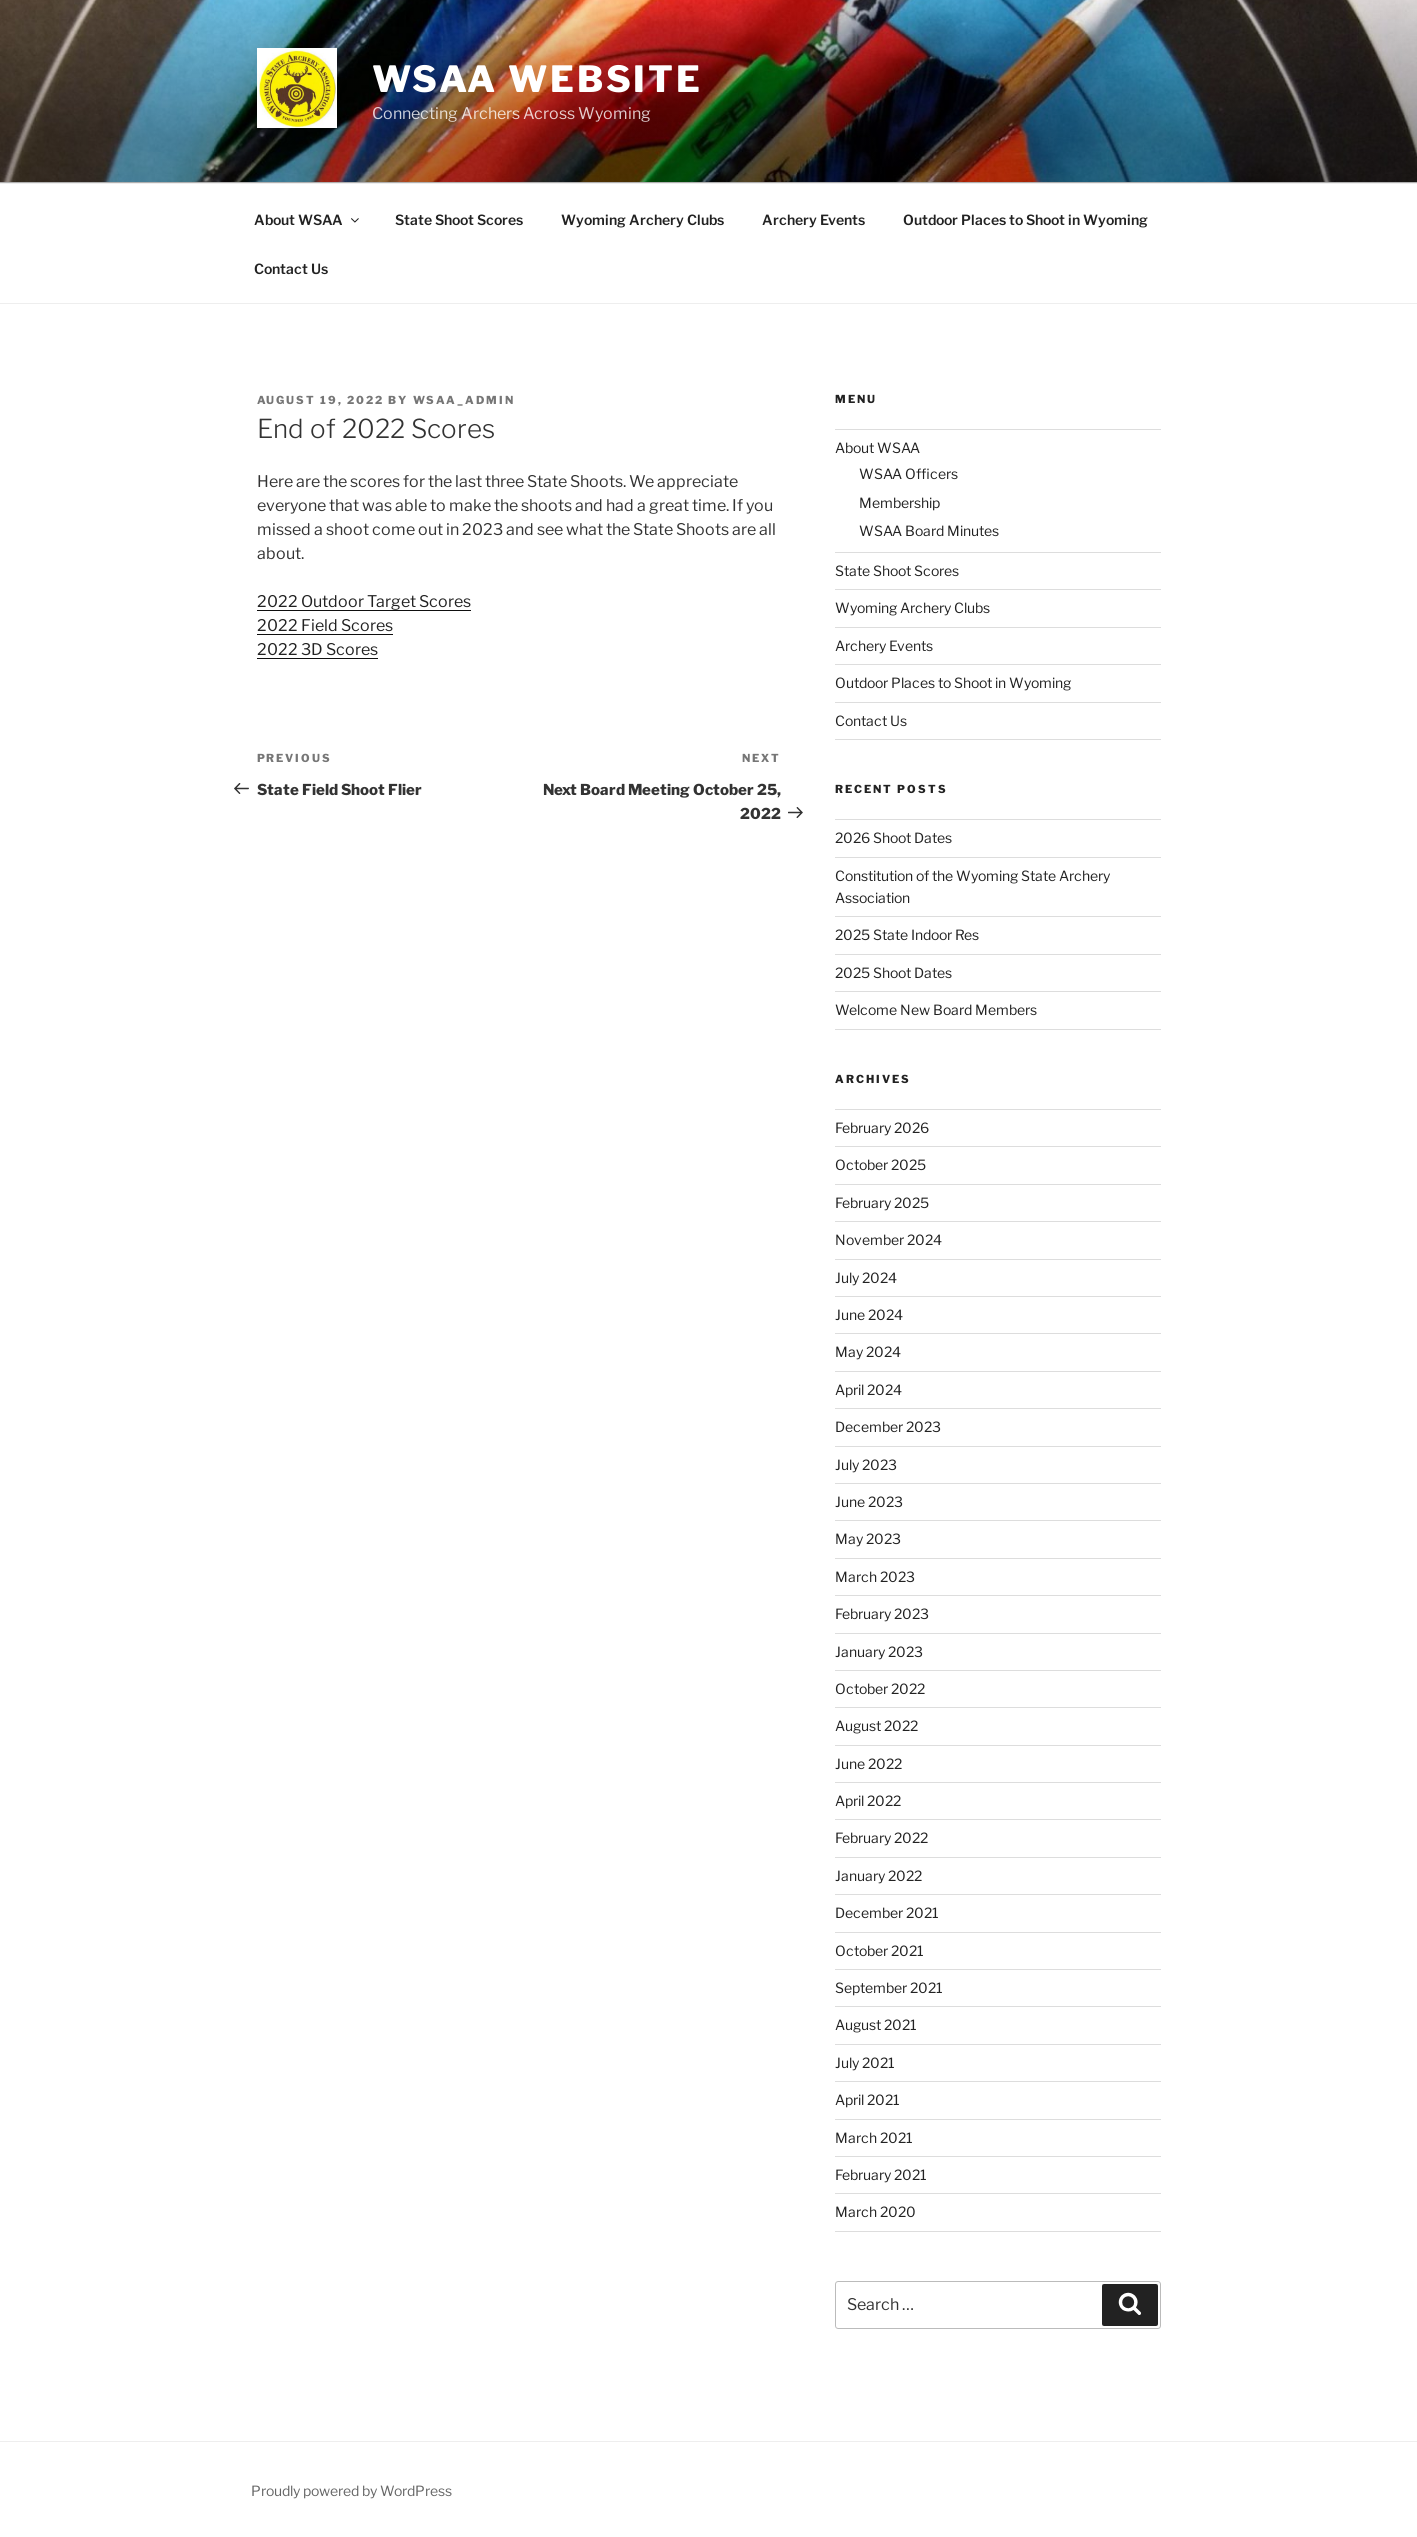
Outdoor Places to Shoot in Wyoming (1025, 219)
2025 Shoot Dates (893, 972)
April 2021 (867, 2099)
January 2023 (879, 1651)
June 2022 (868, 1763)
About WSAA (308, 219)
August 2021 (876, 2024)
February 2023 (882, 1613)
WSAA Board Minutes (929, 530)
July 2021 (865, 2062)
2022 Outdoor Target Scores (364, 601)
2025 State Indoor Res (907, 934)
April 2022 (868, 1800)
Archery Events (813, 219)
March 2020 (875, 2211)
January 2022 (878, 1875)
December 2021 (887, 1912)
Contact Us (291, 268)
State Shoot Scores (459, 219)
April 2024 (868, 1389)
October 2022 (880, 1688)
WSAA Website (538, 79)
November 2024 (888, 1239)
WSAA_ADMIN (464, 400)
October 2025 (880, 1164)
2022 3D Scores (317, 649)
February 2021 (881, 2174)
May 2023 (868, 1538)
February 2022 (881, 1837)
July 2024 (866, 1277)
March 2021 (874, 2137)
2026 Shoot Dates (893, 837)
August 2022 (876, 1725)
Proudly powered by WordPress (351, 2490)
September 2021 (889, 1987)
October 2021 (879, 1950)
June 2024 (869, 1314)
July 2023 (866, 1464)
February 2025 (882, 1202)
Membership (899, 502)
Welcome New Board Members (936, 1009)
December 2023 (888, 1426)
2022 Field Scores (325, 625)
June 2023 (869, 1501)
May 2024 (868, 1351)
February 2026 (882, 1127)
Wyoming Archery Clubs (642, 219)
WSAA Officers (908, 473)
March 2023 (875, 1576)
